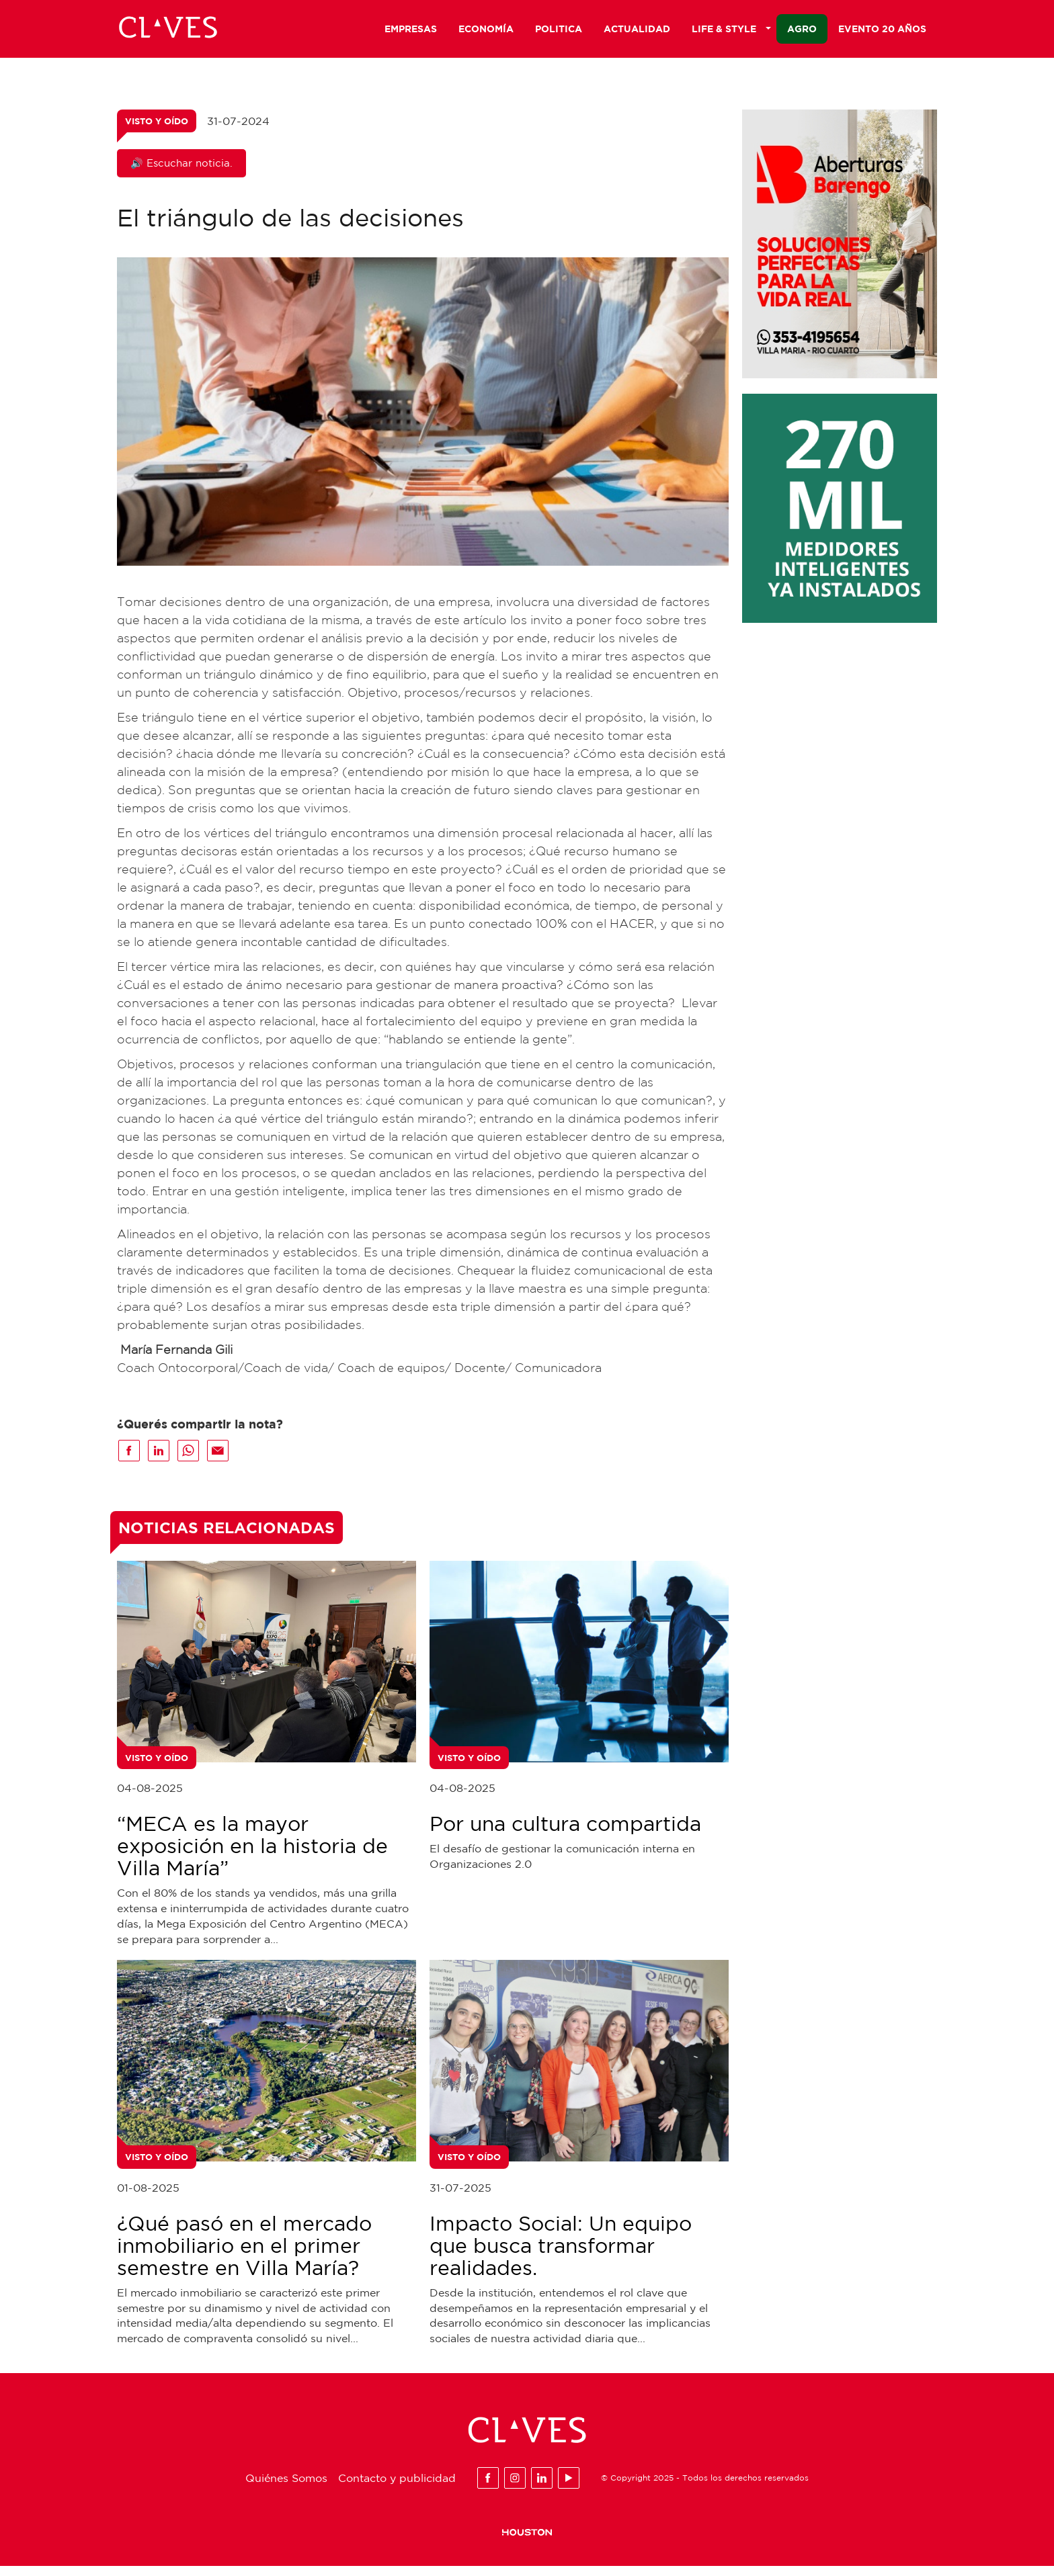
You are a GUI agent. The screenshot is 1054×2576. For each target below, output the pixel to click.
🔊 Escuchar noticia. (181, 173)
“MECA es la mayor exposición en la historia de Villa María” (252, 1855)
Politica (558, 31)
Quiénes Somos (286, 2488)
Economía (486, 31)
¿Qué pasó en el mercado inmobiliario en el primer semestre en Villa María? (244, 2255)
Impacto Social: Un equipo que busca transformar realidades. (561, 2255)
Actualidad (637, 31)
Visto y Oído (156, 131)
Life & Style (731, 31)
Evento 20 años (882, 31)
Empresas (410, 31)
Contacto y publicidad (397, 2488)
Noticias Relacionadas (226, 1537)
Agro (802, 31)
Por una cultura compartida (565, 1833)
